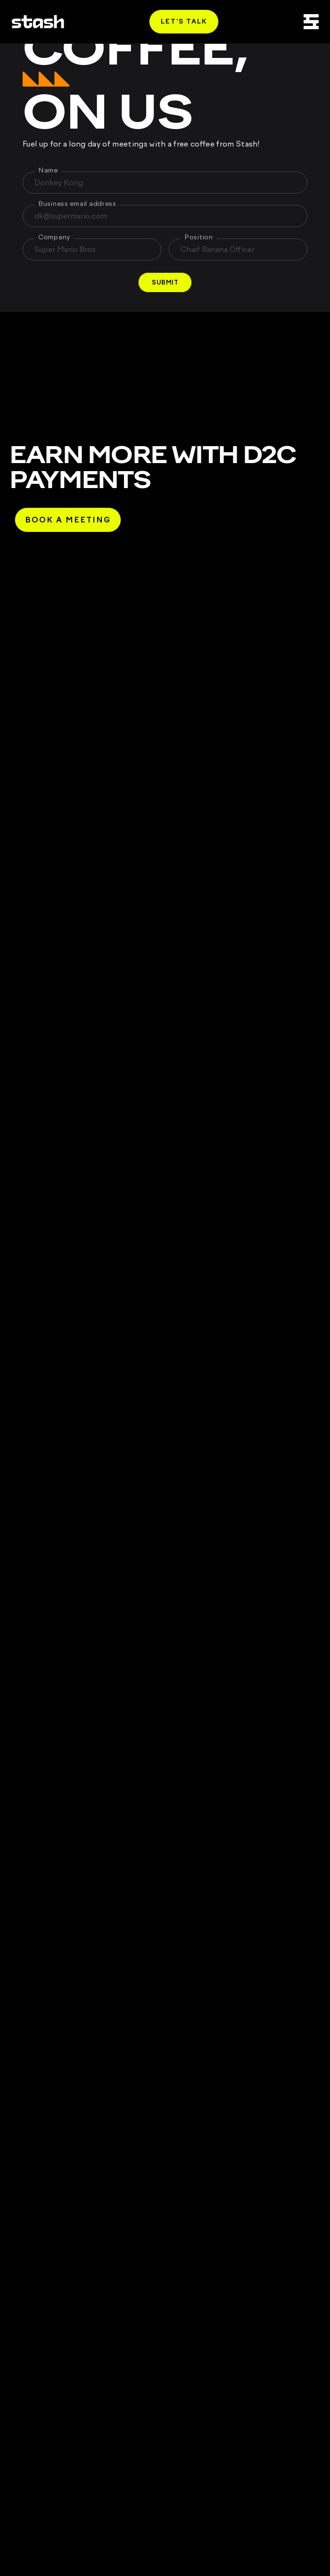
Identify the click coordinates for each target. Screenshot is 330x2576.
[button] (165, 282)
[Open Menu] (311, 21)
